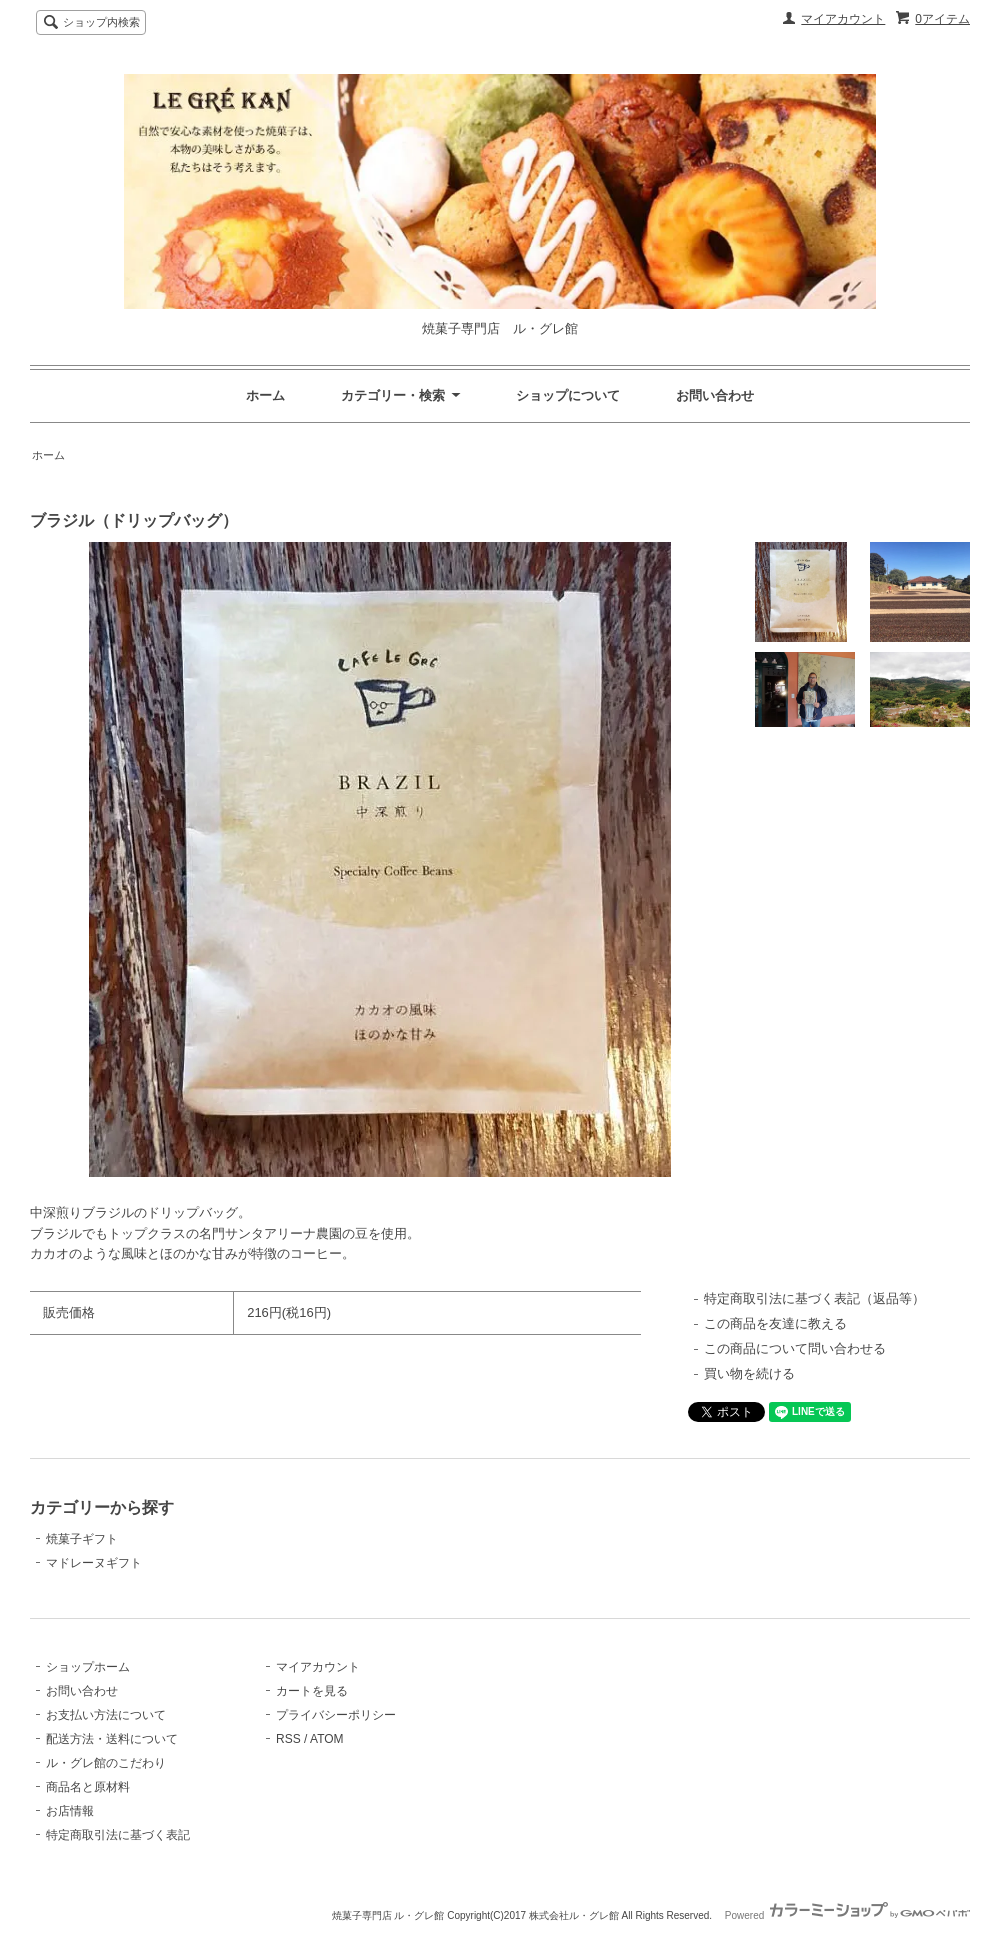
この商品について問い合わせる (795, 1348)
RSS (288, 1739)
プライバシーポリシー (336, 1715)
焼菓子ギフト (82, 1539)
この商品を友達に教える (775, 1323)
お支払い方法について (106, 1715)
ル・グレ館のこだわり (106, 1763)
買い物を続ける (749, 1373)
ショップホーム (88, 1667)
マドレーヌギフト (94, 1563)
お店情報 (70, 1811)
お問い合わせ (715, 395)
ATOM (327, 1739)
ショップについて (568, 395)
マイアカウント (843, 19)
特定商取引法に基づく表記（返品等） (814, 1298)
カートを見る (312, 1691)
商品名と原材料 (88, 1787)
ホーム (265, 395)
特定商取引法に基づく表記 (118, 1835)
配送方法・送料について (112, 1739)
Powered (847, 1915)
